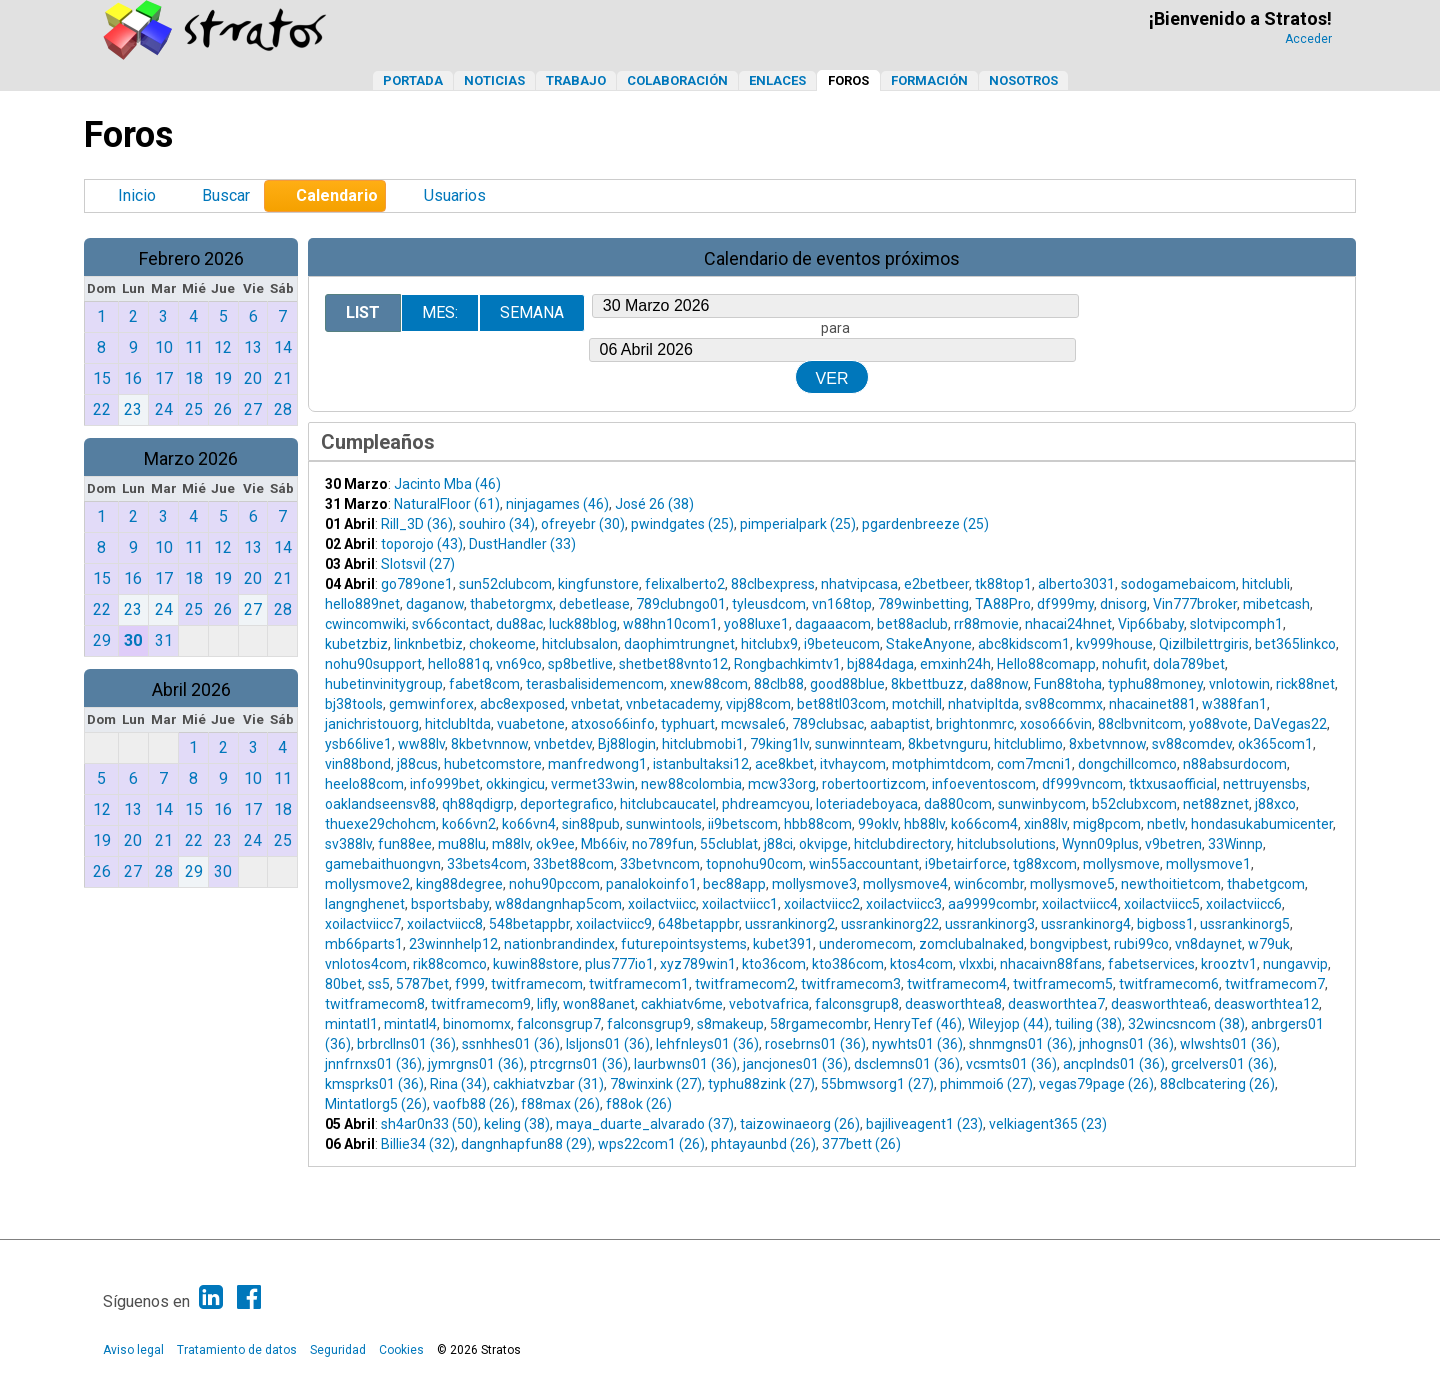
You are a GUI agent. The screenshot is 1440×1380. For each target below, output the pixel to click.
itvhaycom (853, 764)
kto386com (848, 964)
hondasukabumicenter (1262, 824)
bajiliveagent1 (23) (924, 1124)
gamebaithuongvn (383, 864)
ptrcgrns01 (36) (579, 1064)
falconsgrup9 (649, 1024)
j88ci (778, 844)
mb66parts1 (364, 944)
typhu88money (1155, 684)
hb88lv (924, 824)
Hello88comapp (1046, 664)
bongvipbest (1069, 944)
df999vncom (1082, 784)
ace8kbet (784, 764)
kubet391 (783, 944)
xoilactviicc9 (614, 924)
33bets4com (487, 864)
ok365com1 (1275, 744)
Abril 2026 (191, 689)
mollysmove (1121, 864)
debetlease (594, 604)
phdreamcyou (766, 804)
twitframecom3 (851, 984)
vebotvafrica (769, 1004)
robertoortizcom (874, 784)
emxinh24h (955, 664)
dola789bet (1189, 664)
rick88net (1305, 684)
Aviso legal (133, 1350)
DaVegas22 (1290, 724)
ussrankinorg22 (890, 924)
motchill (917, 704)
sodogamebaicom (1178, 584)
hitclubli (1266, 584)
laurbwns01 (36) (685, 1064)
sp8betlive (580, 664)
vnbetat (595, 704)
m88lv (511, 844)
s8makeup (730, 1024)
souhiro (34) (497, 524)
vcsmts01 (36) (1011, 1064)
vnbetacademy (673, 704)
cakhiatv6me (682, 1004)
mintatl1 (351, 1024)
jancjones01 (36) (795, 1064)
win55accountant (864, 864)
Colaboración (677, 80)
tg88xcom (1045, 864)
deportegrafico (567, 804)
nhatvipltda (983, 704)
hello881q (459, 664)
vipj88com (758, 704)
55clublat (729, 844)
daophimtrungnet (679, 644)
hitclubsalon (580, 644)
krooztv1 (1229, 964)
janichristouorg (372, 724)
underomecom (866, 944)
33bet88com (573, 864)
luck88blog (583, 624)
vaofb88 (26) (474, 1104)
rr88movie (986, 624)
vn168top (842, 604)
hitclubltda (458, 724)
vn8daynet (1208, 944)
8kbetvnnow (489, 744)
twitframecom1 (639, 984)
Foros (848, 80)
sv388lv (348, 844)
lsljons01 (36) (608, 1044)
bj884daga (880, 664)
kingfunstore (598, 584)
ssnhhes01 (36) (511, 1044)
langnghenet (365, 904)
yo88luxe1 (756, 624)
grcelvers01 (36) (1222, 1064)
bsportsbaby (450, 904)
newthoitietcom (1171, 884)
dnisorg (1123, 604)
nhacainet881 (1152, 704)
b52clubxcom (1134, 804)
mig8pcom (1107, 824)
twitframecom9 (481, 1004)
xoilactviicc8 (445, 924)
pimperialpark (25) (798, 524)
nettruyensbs (1265, 784)
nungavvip (1295, 964)
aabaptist (900, 724)
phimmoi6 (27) (986, 1084)
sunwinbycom (1042, 804)
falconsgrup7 (559, 1024)
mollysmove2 (367, 884)
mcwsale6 (753, 724)
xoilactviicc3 (904, 904)
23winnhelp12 (453, 944)
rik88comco (450, 964)
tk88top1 (1003, 584)
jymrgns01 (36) (476, 1064)
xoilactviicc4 (1080, 904)
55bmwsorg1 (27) (877, 1084)
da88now (999, 684)
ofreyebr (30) (583, 524)
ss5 (379, 984)
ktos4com (921, 964)
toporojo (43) (422, 544)
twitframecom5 (1063, 984)
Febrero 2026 (191, 258)
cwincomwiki (365, 624)
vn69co (519, 664)
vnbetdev (563, 744)
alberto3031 (1076, 584)
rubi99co (1141, 944)
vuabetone (531, 724)
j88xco (1275, 804)
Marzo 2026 (191, 458)
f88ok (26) (639, 1104)
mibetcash (1276, 604)
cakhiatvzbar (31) (548, 1084)
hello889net (362, 604)
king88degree (459, 884)
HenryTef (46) (918, 1024)
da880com (958, 804)
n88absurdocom (1235, 764)
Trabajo (576, 80)
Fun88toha (1068, 684)
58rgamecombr (819, 1024)
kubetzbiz (356, 644)
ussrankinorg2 (790, 924)
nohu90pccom (554, 884)
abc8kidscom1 (1024, 644)
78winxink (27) (656, 1084)
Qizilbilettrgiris (1204, 644)
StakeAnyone (929, 644)
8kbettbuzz (927, 684)
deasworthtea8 (953, 1004)
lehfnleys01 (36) (707, 1044)
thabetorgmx (511, 604)
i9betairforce (966, 864)
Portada (413, 80)
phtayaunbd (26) (763, 1144)
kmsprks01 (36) (374, 1084)
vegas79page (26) (1096, 1084)
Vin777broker (1195, 604)
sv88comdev (1192, 744)
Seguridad (338, 1350)
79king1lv (779, 744)
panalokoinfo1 (651, 884)
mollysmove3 (814, 884)
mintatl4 (410, 1024)
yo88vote (1218, 724)
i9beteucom (842, 644)
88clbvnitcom (1140, 724)
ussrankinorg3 (990, 924)
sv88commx (1064, 704)
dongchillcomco (1127, 764)
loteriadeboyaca (867, 804)
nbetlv (1166, 824)
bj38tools (354, 704)
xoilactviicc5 (1162, 904)
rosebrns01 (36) (815, 1044)
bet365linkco (1295, 644)
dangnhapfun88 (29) (526, 1144)
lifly (547, 1004)
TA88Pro (1003, 604)
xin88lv (1045, 824)
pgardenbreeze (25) (925, 524)
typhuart (688, 724)
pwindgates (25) (682, 524)
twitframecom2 (745, 984)
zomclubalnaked (971, 944)
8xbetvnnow (1107, 744)
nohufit (1124, 664)
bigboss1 (1165, 924)
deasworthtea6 (1159, 1004)
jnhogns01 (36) (1126, 1044)
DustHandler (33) (522, 544)
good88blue (847, 684)
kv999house (1114, 644)
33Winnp (1235, 844)
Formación (929, 80)
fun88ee (405, 844)
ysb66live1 (358, 744)
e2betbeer (936, 584)
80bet (343, 984)
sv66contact (451, 624)
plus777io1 (619, 964)
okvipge (823, 844)
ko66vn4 (529, 824)
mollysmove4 (905, 884)
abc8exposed (522, 704)
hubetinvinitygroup (384, 684)
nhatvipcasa (859, 584)
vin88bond (358, 764)
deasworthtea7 (1056, 1004)
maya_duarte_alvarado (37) (645, 1124)
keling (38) (517, 1124)
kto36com (774, 964)
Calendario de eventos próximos (832, 258)
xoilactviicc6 (1244, 904)
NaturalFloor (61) (447, 504)
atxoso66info (613, 724)
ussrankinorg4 (1086, 924)
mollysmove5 (1072, 884)
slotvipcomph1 (1236, 624)
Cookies (401, 1350)
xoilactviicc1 (740, 904)
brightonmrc (975, 724)
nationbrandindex (559, 944)
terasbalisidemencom (595, 684)
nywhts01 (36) (917, 1044)
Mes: (440, 312)
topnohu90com (754, 864)
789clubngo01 (681, 604)
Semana (532, 312)
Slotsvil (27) (418, 564)
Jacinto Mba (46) (447, 484)
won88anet (599, 1004)
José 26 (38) (654, 504)
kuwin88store (536, 964)
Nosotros (1023, 80)
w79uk (1269, 944)
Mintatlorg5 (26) (376, 1104)
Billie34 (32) (418, 1144)
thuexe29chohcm (380, 824)
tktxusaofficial (1173, 784)
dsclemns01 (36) (907, 1064)
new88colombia (691, 784)
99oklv (878, 824)
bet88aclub (912, 624)
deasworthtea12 (1266, 1004)
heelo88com (364, 784)
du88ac (519, 624)
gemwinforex (431, 704)
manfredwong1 (597, 764)
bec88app (734, 884)
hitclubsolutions (1006, 844)
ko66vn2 (469, 824)
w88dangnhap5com (558, 904)
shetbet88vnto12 (673, 664)
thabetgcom (1266, 884)
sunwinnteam (858, 744)
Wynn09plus (1100, 844)
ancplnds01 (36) (1114, 1064)
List (363, 312)
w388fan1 (1234, 704)
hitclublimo (1028, 744)
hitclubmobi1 (703, 744)
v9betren (1173, 844)
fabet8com (484, 684)
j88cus (417, 764)
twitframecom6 (1169, 984)
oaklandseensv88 (380, 804)
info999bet (445, 784)
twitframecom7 (1275, 984)
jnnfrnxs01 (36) (373, 1064)
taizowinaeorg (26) (800, 1124)
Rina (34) (458, 1084)
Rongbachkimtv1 (787, 664)
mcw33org (782, 784)
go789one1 (417, 584)
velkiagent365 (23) (1048, 1124)
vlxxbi (976, 964)
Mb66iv (603, 844)
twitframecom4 (957, 984)
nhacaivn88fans (1051, 964)
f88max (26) (560, 1104)
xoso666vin (1056, 724)
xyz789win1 (698, 964)
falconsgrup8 (857, 1004)
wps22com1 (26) (651, 1144)
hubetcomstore (493, 764)
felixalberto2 (685, 584)
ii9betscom (743, 824)
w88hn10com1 (670, 624)
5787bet (422, 984)
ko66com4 (984, 824)
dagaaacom (833, 624)
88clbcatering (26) (1217, 1084)
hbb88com (818, 824)
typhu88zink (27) (761, 1084)
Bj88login (627, 744)
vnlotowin (1239, 684)
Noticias (494, 80)
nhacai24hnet (1068, 624)
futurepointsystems (684, 944)
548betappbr (529, 924)
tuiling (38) (1088, 1024)
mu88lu (462, 844)
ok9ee (555, 844)
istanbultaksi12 (701, 764)
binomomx (477, 1024)
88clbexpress (773, 584)
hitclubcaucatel (668, 804)
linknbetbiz (428, 644)
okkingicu (515, 784)
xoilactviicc (662, 904)
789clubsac (828, 724)
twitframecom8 (375, 1004)
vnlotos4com (366, 964)
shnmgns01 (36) (1021, 1044)
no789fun (663, 844)
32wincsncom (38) (1186, 1024)
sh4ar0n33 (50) (429, 1124)
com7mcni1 (1034, 764)
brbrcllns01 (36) (406, 1044)
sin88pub (591, 824)
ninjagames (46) (557, 504)
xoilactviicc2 (822, 904)
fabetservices (1151, 964)
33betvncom (660, 864)
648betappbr (698, 924)
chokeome (502, 644)
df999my (1065, 604)
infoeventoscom (984, 784)
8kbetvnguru (948, 744)
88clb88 (779, 684)
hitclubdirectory (902, 844)
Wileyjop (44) (1008, 1024)
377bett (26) (861, 1144)
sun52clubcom (505, 584)
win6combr (989, 884)
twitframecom (537, 984)
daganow (435, 604)
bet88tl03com (841, 704)
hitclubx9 (769, 644)
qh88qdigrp (478, 804)
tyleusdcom (769, 604)
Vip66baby (1151, 624)
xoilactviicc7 (363, 924)
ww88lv (421, 744)
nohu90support (373, 664)
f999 (470, 984)
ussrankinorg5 (1245, 924)
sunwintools (664, 824)
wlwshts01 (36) (1228, 1044)
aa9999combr (992, 904)
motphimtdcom (941, 764)
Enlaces (777, 80)
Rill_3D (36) (417, 524)
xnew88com (709, 684)
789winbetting (923, 604)
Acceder (1308, 39)
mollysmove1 (1208, 864)
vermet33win (593, 784)
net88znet (1216, 804)
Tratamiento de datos (237, 1350)
